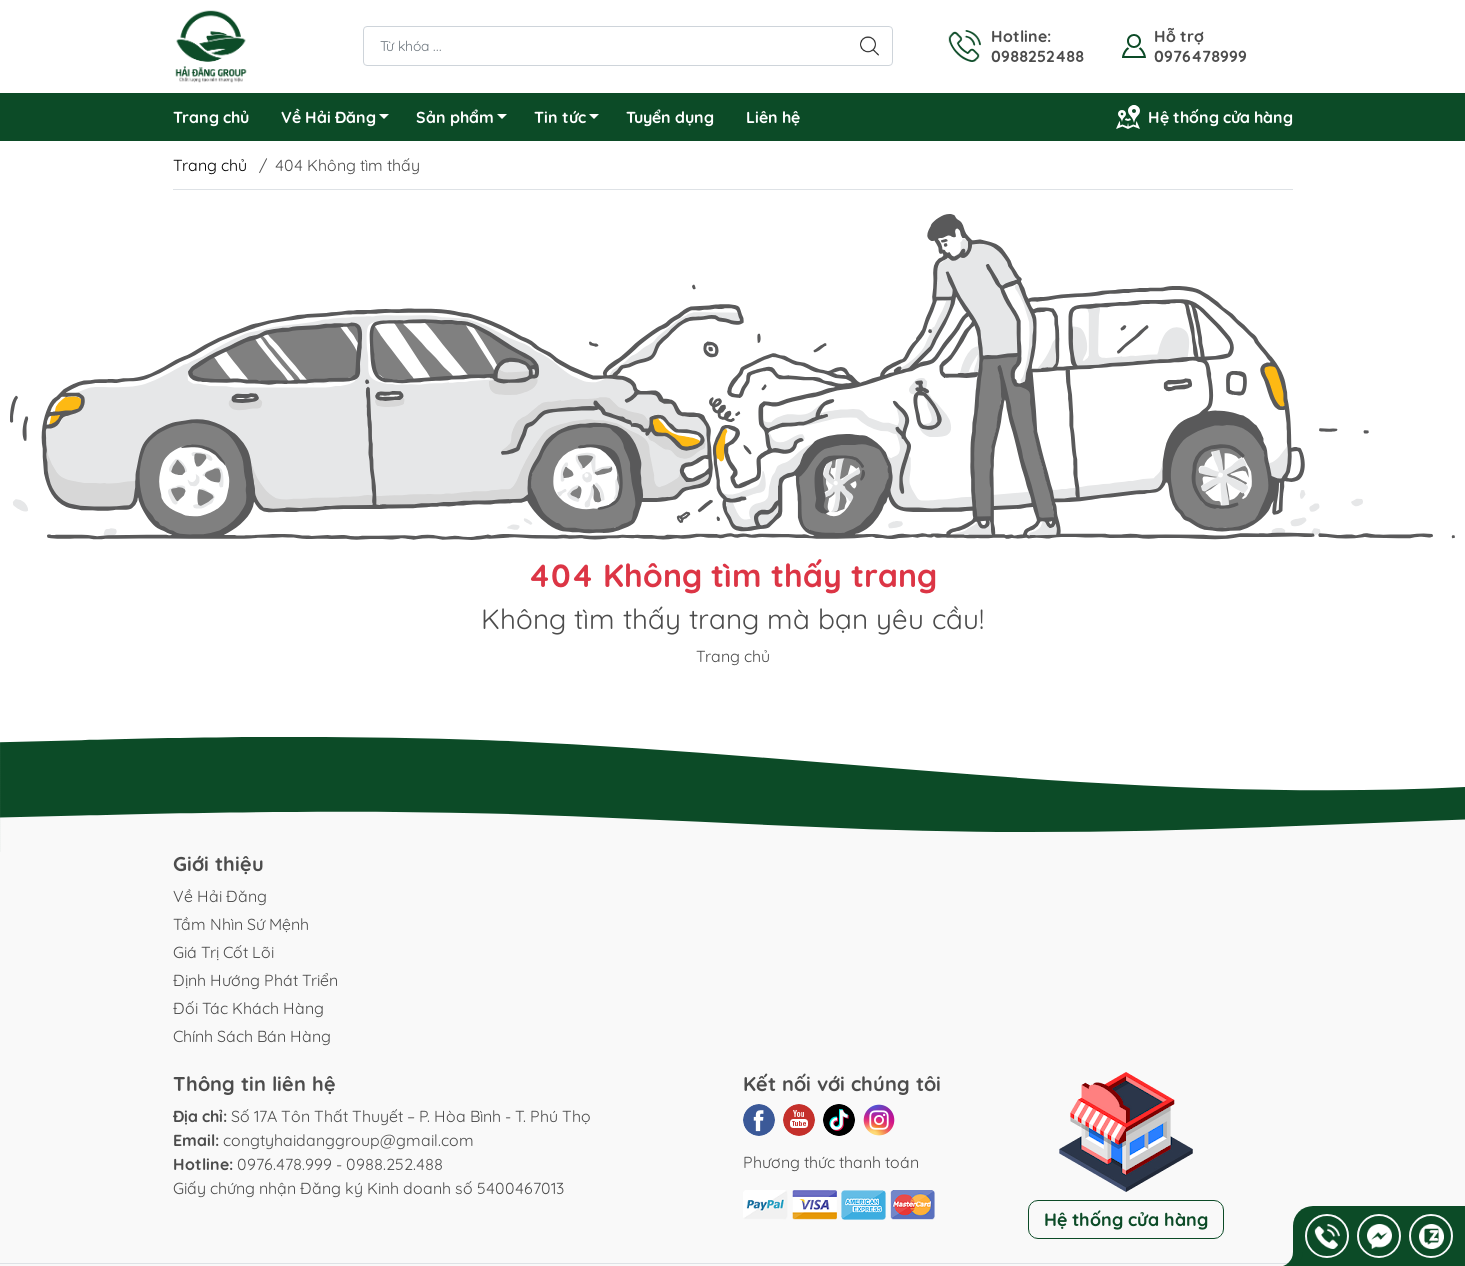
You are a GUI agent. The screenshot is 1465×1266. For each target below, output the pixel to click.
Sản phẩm (467, 120)
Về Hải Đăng (340, 120)
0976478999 (1200, 56)
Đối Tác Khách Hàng (248, 1008)
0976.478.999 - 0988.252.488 (340, 1164)
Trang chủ (211, 117)
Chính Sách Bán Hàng (252, 1036)
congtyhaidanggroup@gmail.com (348, 1140)
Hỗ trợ (1179, 36)
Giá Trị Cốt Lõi (223, 952)
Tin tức (572, 120)
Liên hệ (773, 117)
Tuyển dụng (670, 117)
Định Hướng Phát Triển (255, 980)
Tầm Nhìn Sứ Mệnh (241, 924)
